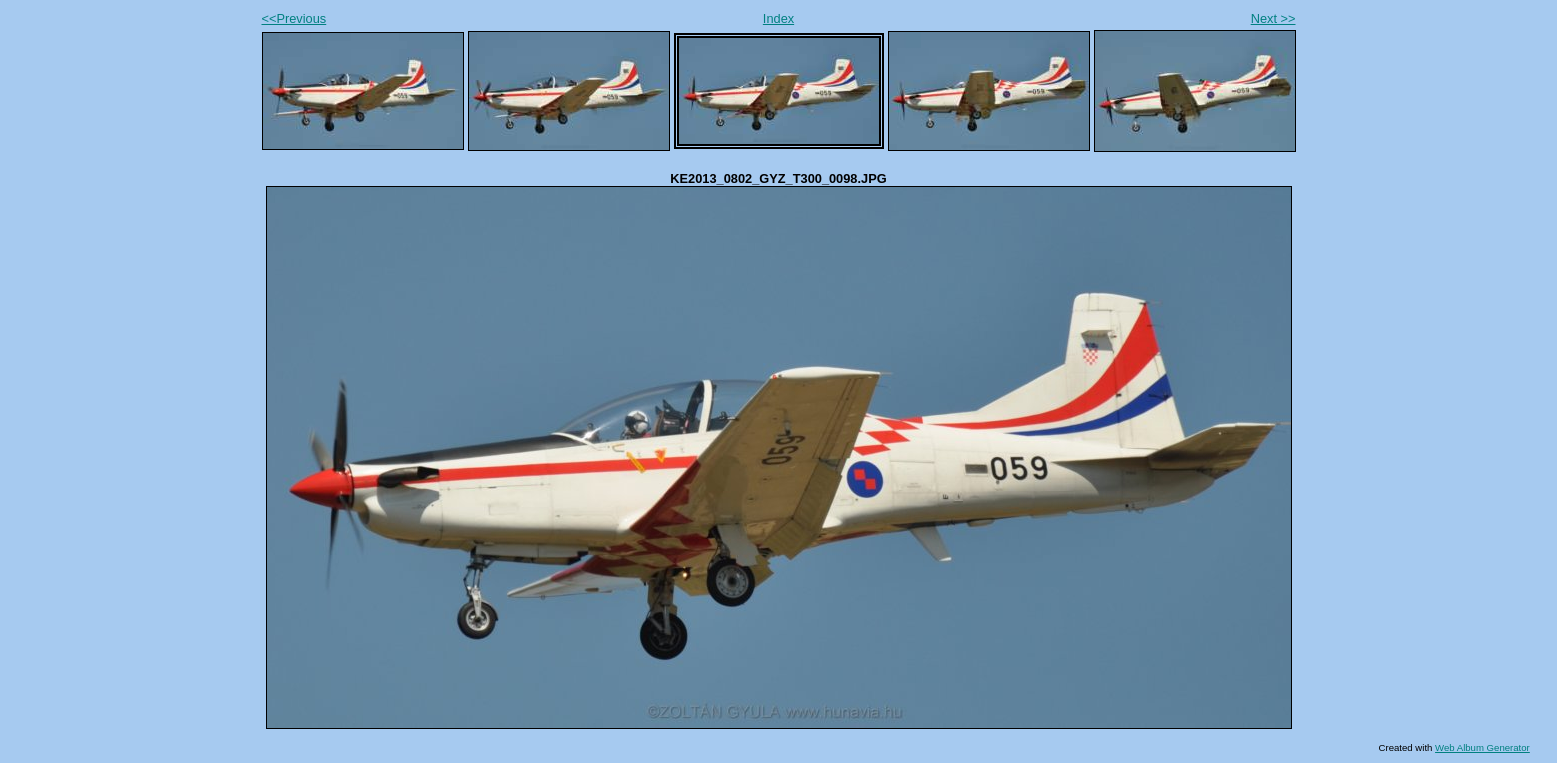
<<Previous (294, 18)
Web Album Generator (1482, 747)
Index (778, 18)
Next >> (1273, 18)
